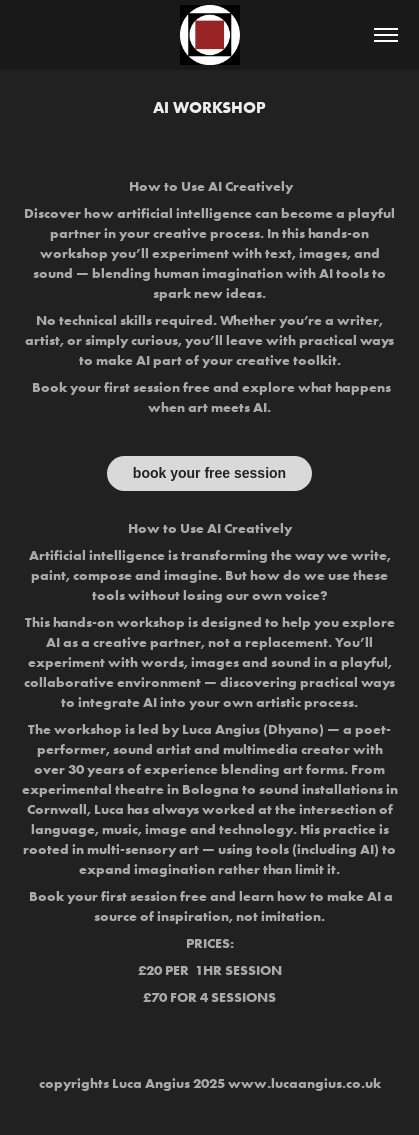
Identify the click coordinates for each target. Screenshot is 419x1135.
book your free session (209, 473)
